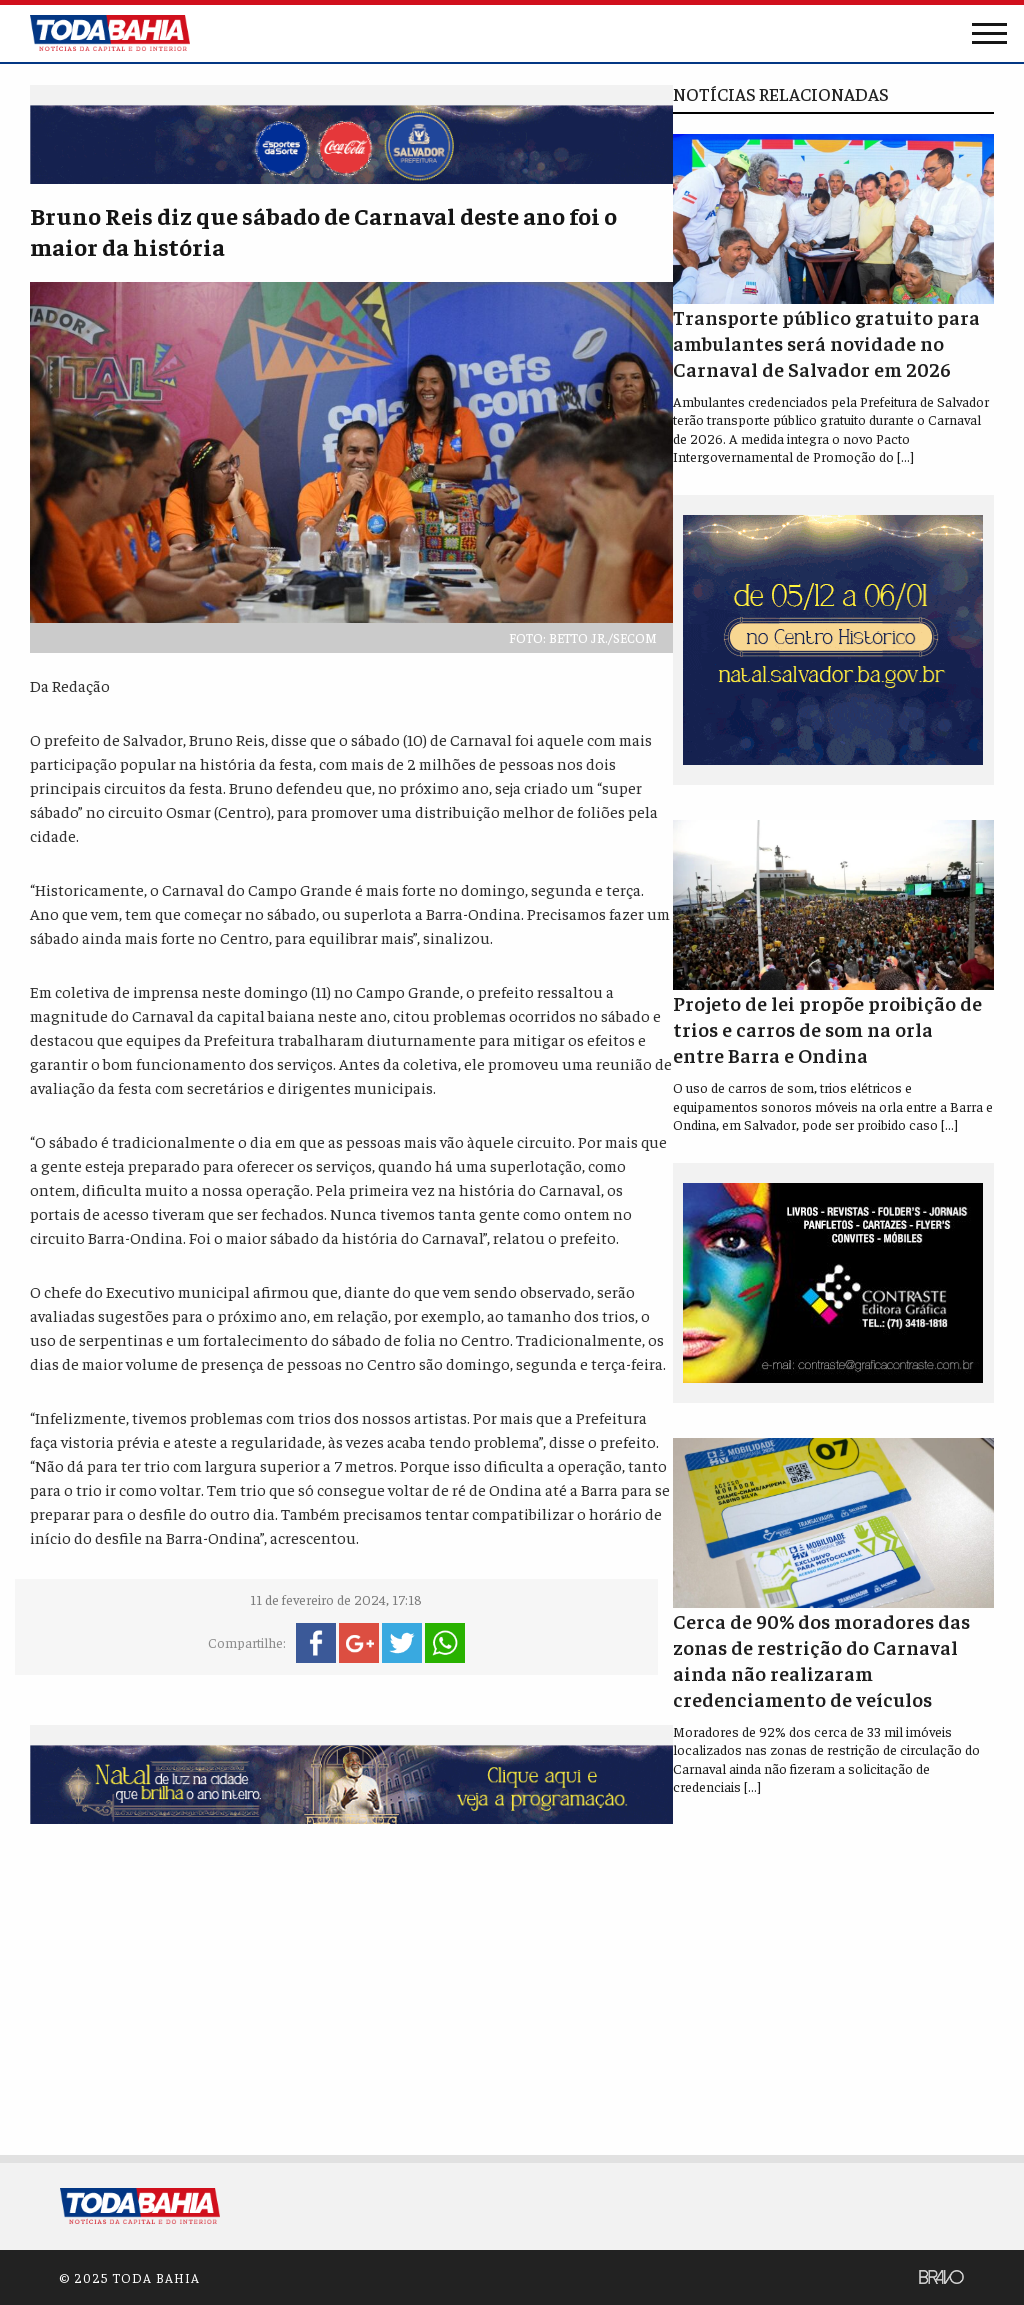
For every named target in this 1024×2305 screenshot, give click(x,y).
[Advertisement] (351, 1985)
